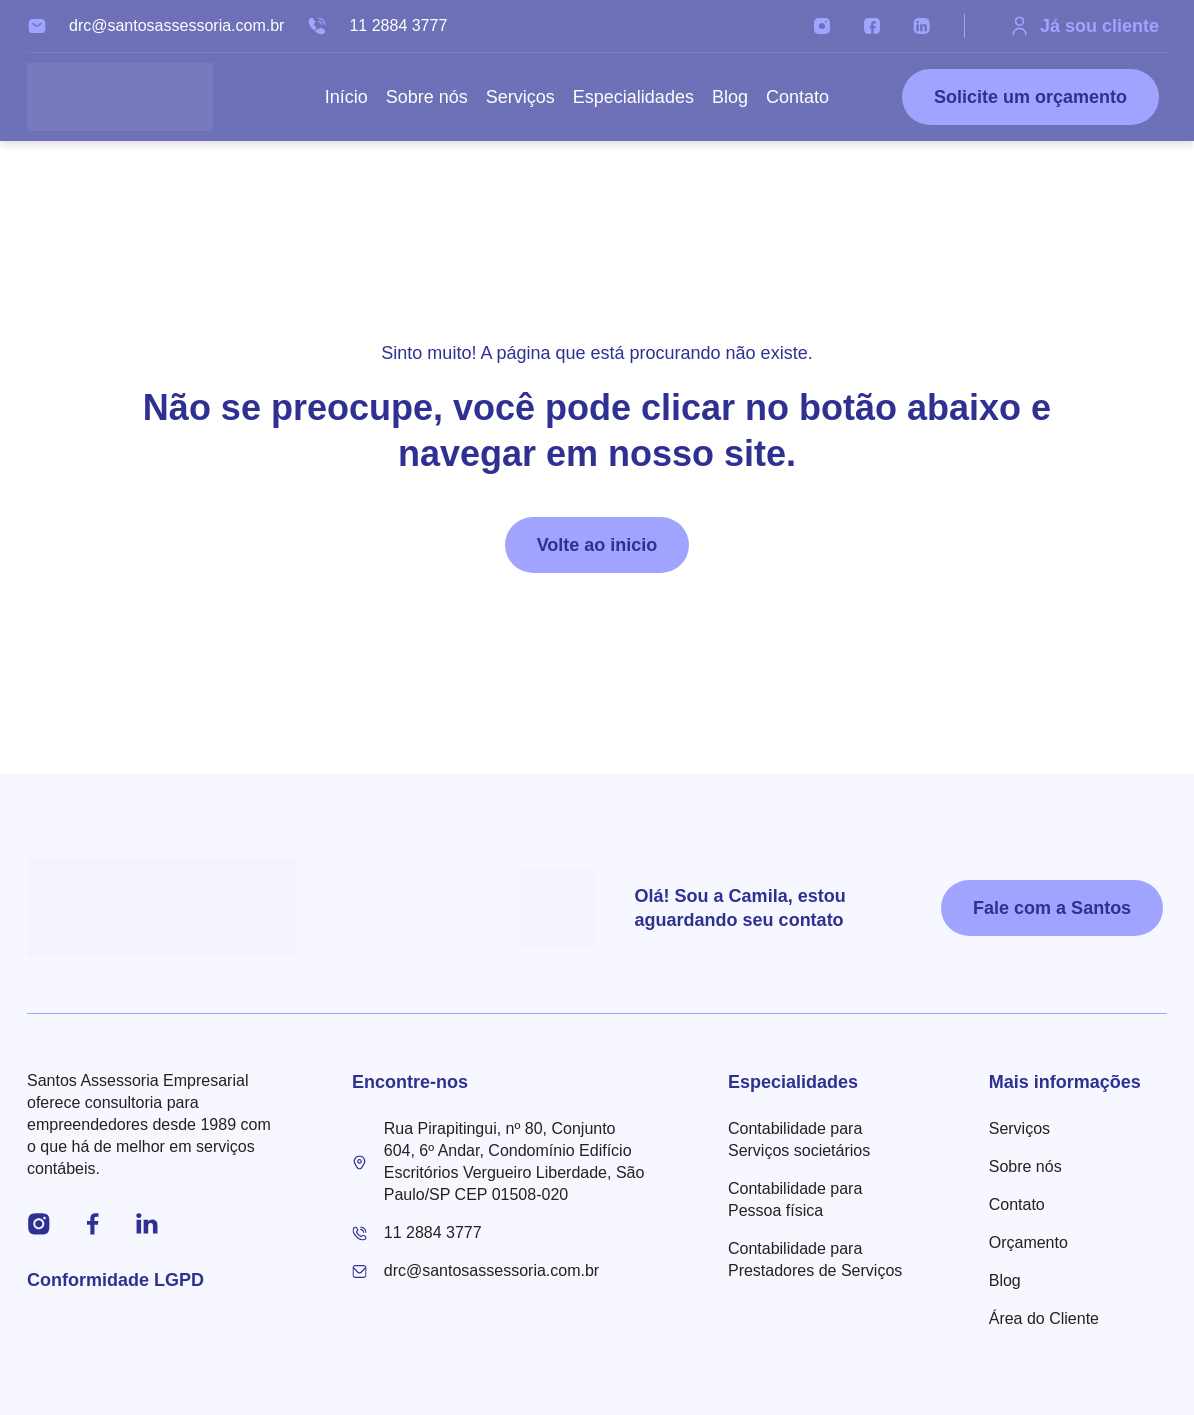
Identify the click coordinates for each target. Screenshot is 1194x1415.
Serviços (520, 97)
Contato (797, 97)
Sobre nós (427, 97)
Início (346, 97)
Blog (730, 97)
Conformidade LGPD (115, 1280)
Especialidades (633, 97)
